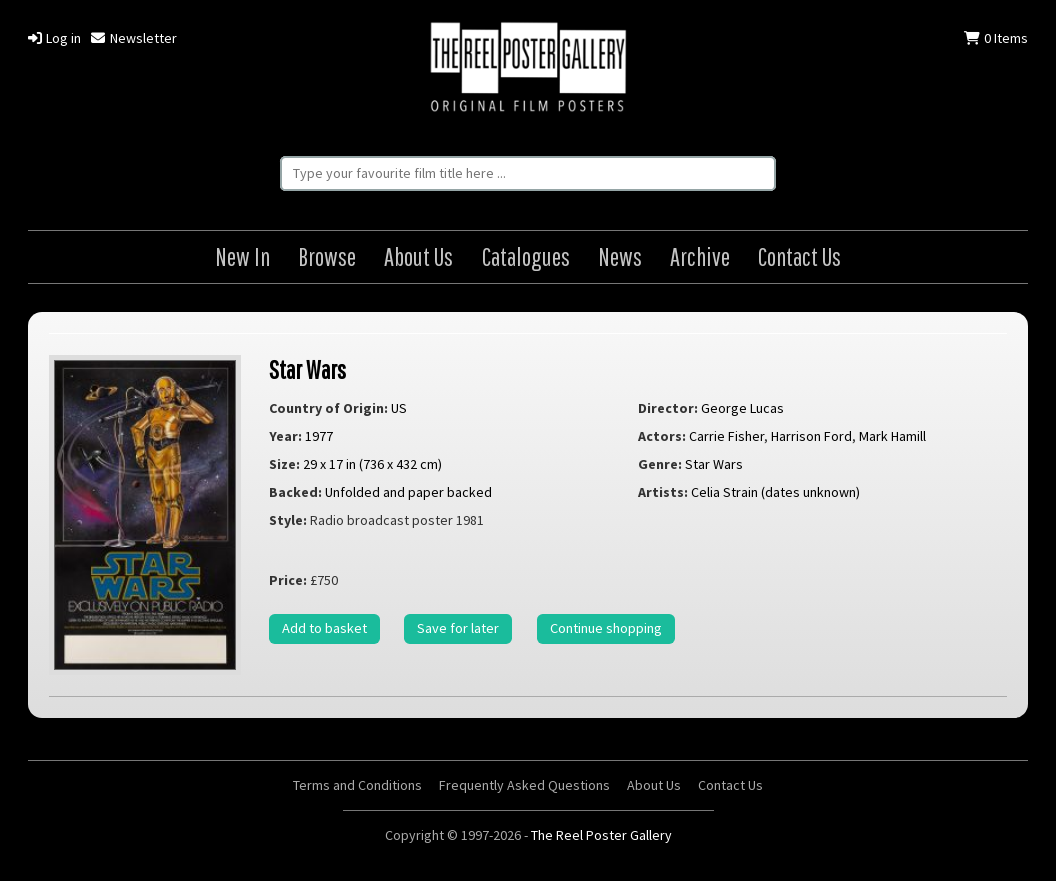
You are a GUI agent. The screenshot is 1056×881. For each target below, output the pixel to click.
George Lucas (742, 408)
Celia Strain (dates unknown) (775, 492)
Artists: (663, 492)
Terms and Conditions (357, 785)
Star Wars (307, 369)
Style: (288, 520)
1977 (319, 436)
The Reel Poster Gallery (528, 69)
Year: (285, 436)
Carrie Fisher (726, 436)
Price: (288, 580)
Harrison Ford (811, 436)
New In (242, 256)
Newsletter (133, 38)
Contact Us (799, 256)
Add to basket (324, 628)
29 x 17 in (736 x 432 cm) (372, 464)
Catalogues (526, 256)
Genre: (660, 464)
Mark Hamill (892, 436)
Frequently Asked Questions (524, 785)
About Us (418, 256)
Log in (54, 38)
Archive (700, 256)
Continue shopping (606, 628)
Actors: (662, 436)
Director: (668, 408)
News (620, 256)
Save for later (458, 628)
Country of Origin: (328, 408)
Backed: (295, 492)
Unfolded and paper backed (408, 492)
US (399, 408)
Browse (327, 256)
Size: (284, 464)
